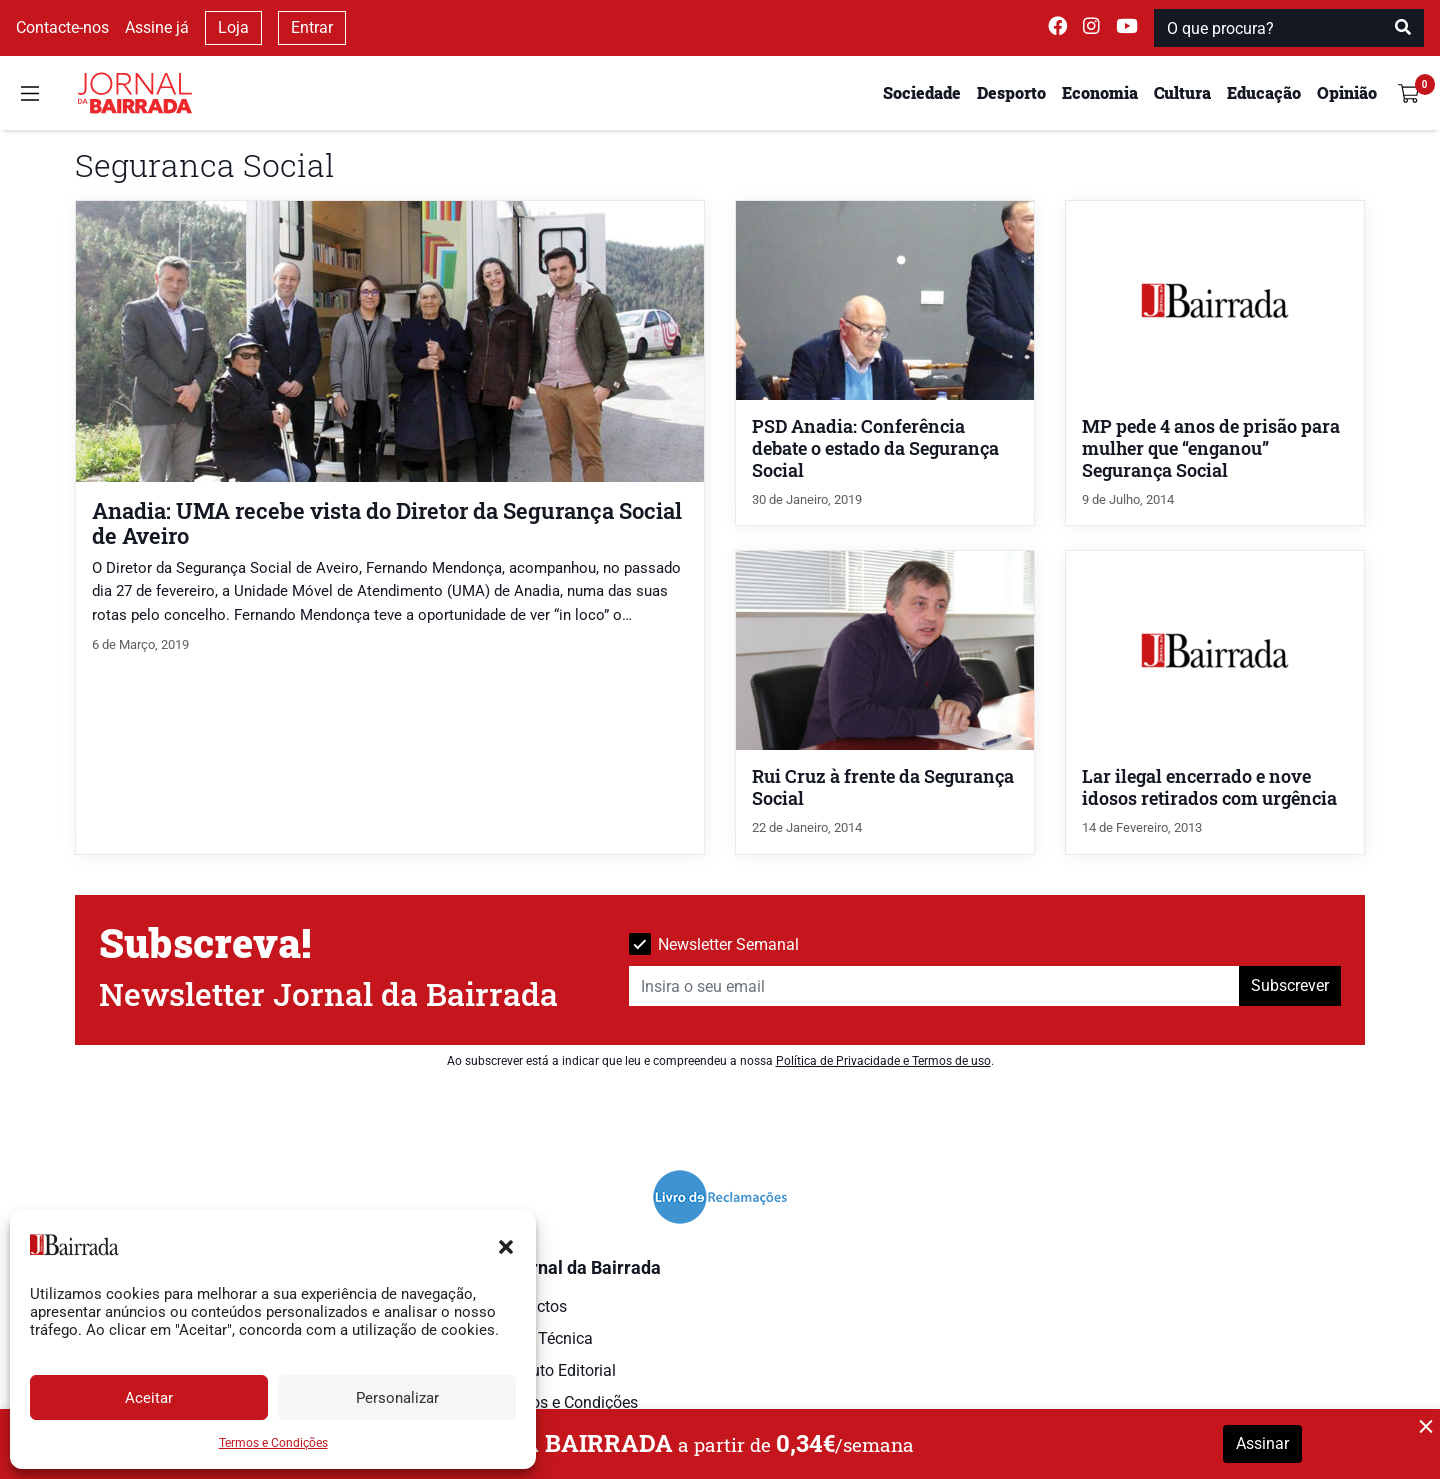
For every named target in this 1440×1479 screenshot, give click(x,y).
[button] (506, 1245)
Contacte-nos (62, 27)
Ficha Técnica (544, 1338)
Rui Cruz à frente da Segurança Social (883, 787)
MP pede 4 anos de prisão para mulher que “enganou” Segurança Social (1211, 448)
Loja (233, 27)
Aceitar (149, 1398)
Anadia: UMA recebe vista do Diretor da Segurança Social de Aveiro (387, 523)
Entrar (312, 27)
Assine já (157, 27)
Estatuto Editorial (555, 1370)
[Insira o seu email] (934, 986)
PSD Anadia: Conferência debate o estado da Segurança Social (875, 448)
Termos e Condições (273, 1443)
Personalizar (397, 1398)
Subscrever (1290, 985)
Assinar (1262, 1443)
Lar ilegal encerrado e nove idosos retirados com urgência (1209, 787)
